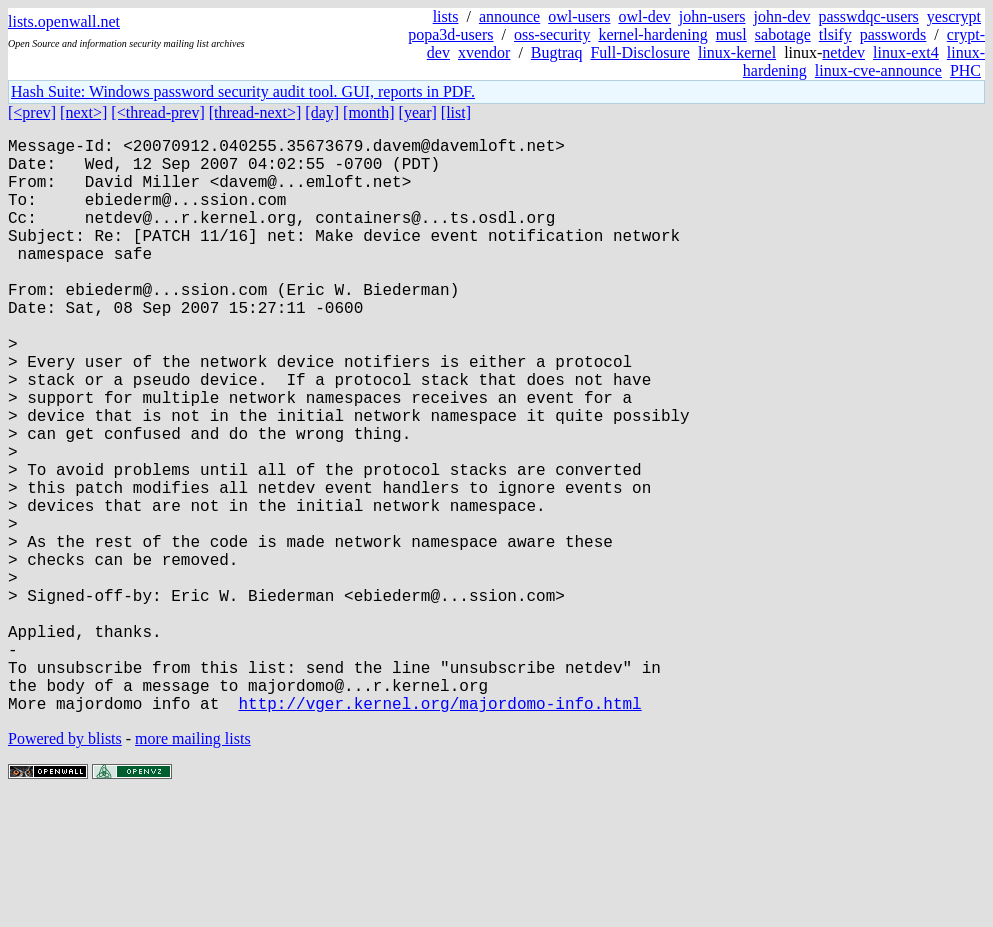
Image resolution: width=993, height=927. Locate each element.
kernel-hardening (652, 34)
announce (509, 16)
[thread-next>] (255, 112)
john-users (712, 16)
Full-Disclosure (640, 52)
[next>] (83, 112)
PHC (965, 70)
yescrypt (954, 16)
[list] (456, 112)
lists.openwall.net (64, 21)
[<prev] (32, 112)
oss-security (552, 34)
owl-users (579, 16)
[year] (418, 112)
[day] (322, 112)
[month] (369, 112)
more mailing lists (193, 866)
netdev (843, 52)
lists (446, 16)
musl (731, 34)
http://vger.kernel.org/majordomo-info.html (439, 831)
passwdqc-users (868, 16)
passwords (893, 34)
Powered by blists (65, 866)
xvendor (484, 52)
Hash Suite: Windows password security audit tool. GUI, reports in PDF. (243, 91)
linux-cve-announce (878, 70)
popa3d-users (450, 34)
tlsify (835, 34)
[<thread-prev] (157, 112)
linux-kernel (737, 52)
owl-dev (644, 16)
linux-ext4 (906, 52)
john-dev (782, 16)
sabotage (783, 34)
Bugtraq (557, 52)
